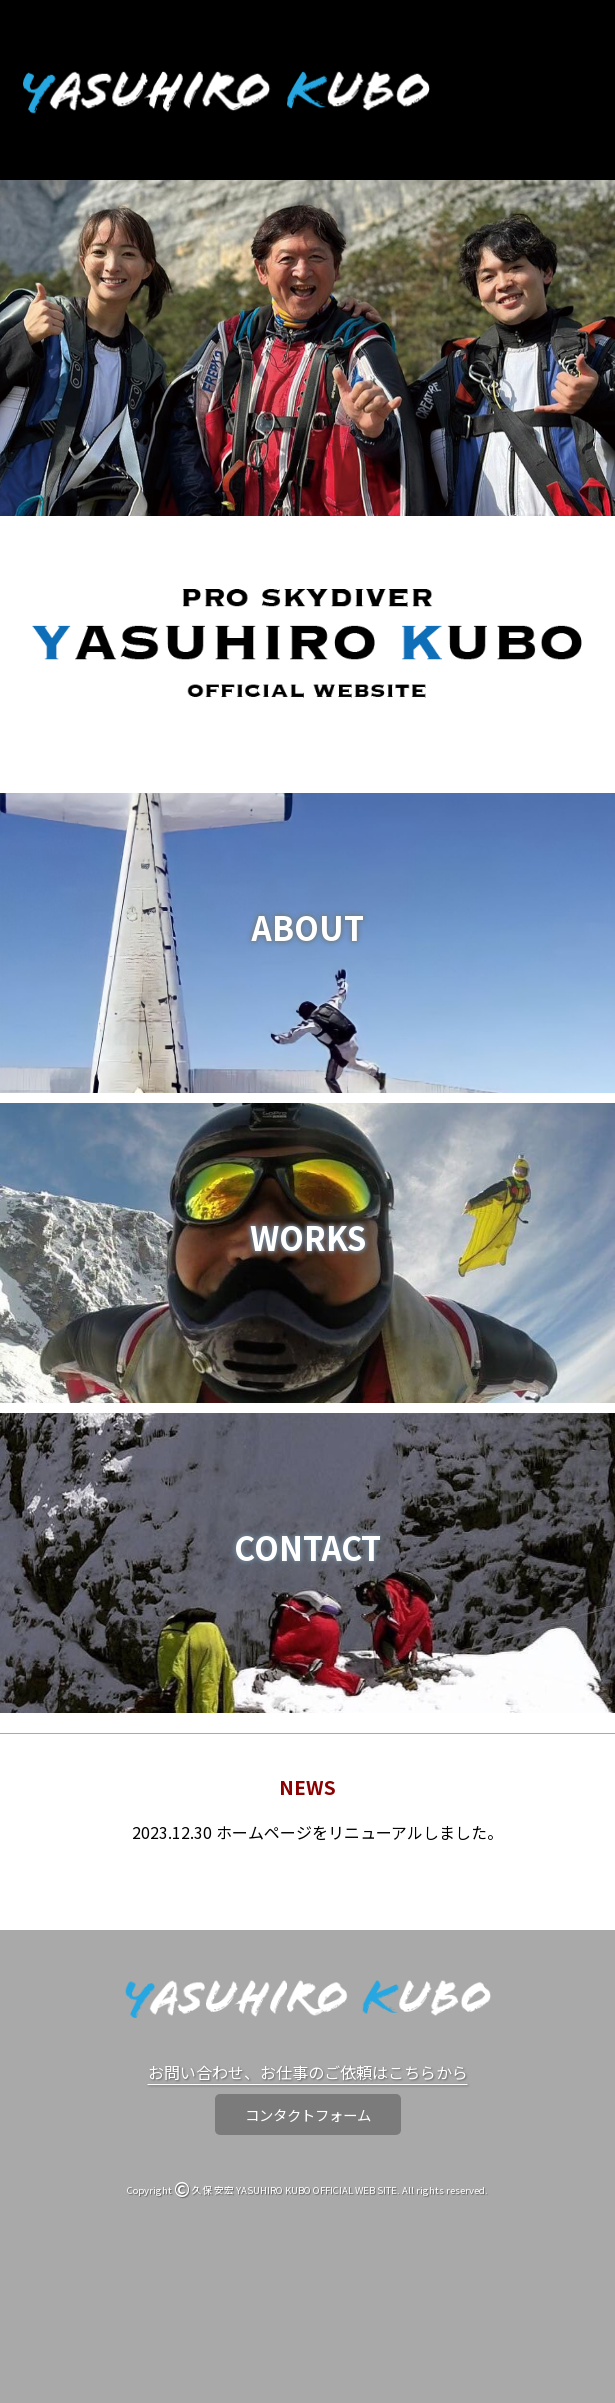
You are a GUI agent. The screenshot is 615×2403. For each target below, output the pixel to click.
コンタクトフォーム (308, 2114)
